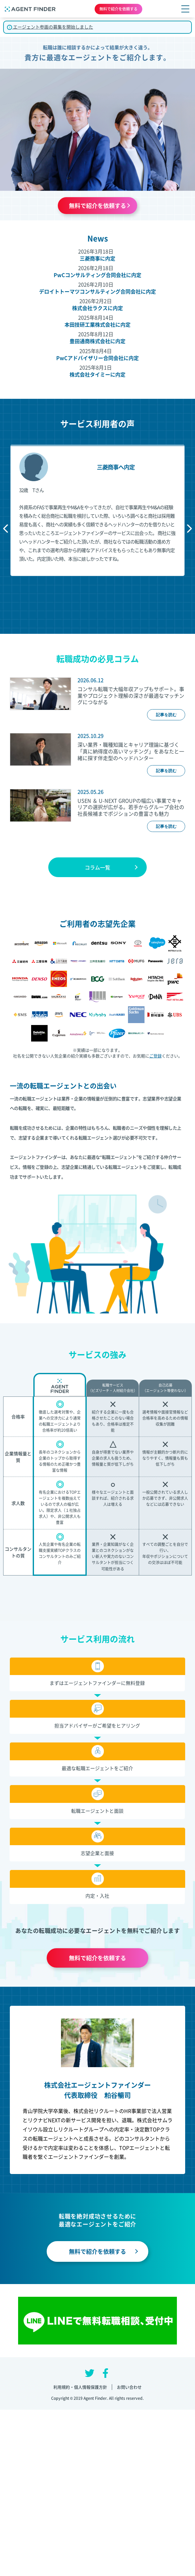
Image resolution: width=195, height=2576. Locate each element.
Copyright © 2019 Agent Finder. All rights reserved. (97, 2398)
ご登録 (155, 1056)
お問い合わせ (129, 2387)
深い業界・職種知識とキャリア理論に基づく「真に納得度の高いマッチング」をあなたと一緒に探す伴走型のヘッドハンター (130, 751)
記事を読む (166, 714)
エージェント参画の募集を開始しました (50, 27)
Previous (7, 528)
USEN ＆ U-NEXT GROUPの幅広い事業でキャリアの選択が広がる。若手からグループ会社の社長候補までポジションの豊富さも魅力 (130, 807)
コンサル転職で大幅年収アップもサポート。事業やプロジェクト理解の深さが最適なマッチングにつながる (130, 695)
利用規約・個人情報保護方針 (80, 2387)
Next (187, 528)
